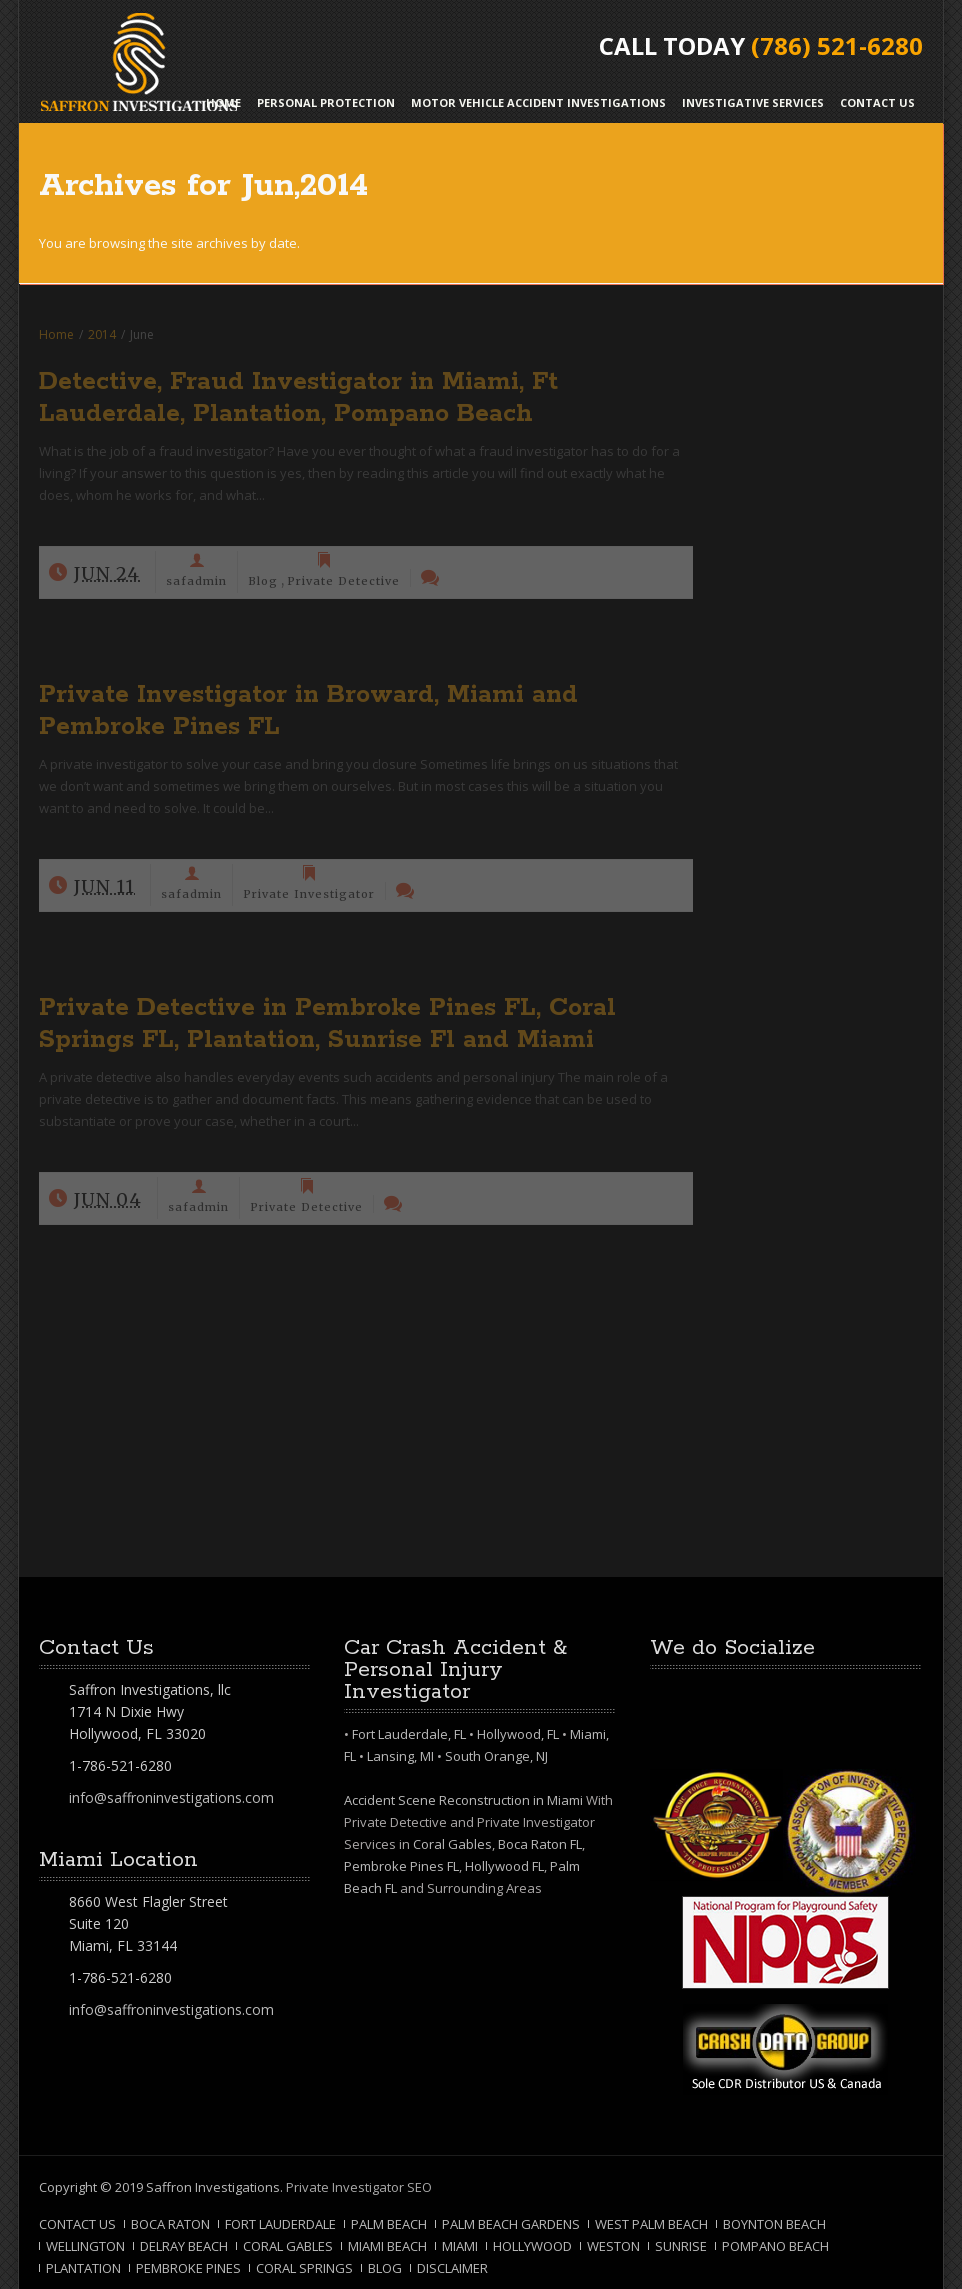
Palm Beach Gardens (511, 2224)
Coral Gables (452, 1844)
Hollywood (532, 2246)
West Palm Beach (651, 2224)
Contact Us (877, 102)
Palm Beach (389, 2224)
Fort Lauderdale (280, 2224)
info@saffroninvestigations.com (171, 1797)
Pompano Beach (775, 2246)
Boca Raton (170, 2224)
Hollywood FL (504, 1866)
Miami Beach (387, 2246)
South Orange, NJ (496, 1756)
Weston (613, 2246)
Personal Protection (326, 102)
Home (223, 102)
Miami (460, 2246)
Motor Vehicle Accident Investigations (538, 102)
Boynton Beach (774, 2224)
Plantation (83, 2268)
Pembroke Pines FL (401, 1866)
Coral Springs (304, 2268)
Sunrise (681, 2246)
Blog (385, 2268)
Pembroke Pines (188, 2268)
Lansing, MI (400, 1756)
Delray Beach (184, 2246)
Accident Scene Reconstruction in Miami (463, 1800)
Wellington (85, 2246)
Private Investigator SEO (359, 2187)
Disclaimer (452, 2268)
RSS (820, 1699)
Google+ (770, 1699)
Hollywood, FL (518, 1734)
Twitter (720, 1699)
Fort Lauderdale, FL (409, 1734)
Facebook (670, 1699)
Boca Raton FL (540, 1844)
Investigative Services (753, 102)
